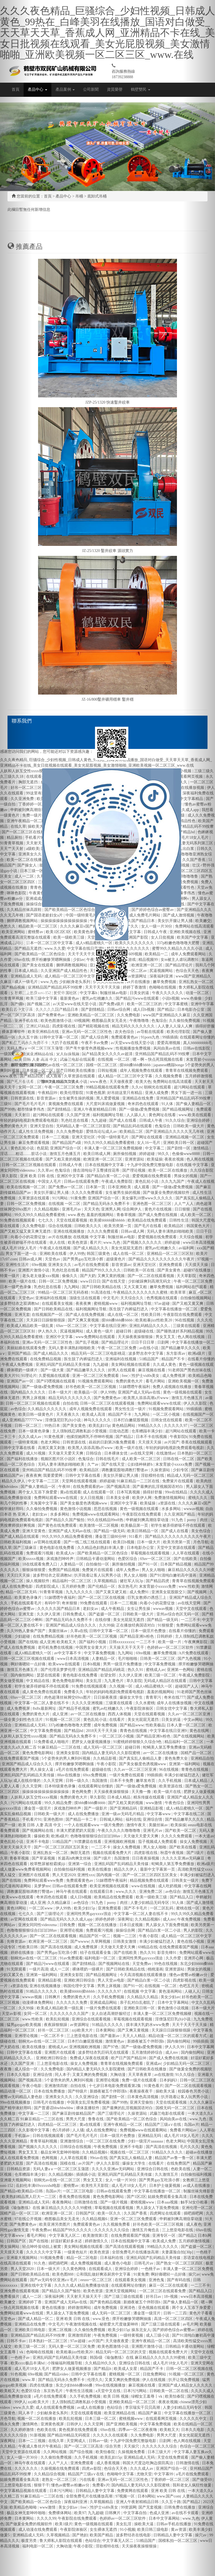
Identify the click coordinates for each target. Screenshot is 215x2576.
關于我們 (19, 1065)
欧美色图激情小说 (114, 2346)
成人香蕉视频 (108, 2463)
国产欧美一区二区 (181, 1830)
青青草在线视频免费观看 (122, 2063)
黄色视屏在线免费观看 (79, 2430)
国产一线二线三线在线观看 (87, 1542)
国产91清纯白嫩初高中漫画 (174, 1575)
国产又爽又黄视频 (84, 1320)
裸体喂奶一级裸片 (88, 1969)
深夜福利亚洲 (76, 2502)
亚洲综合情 (153, 1819)
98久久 (164, 1154)
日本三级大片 (160, 2452)
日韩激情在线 (86, 2202)
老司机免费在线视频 (56, 1647)
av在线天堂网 (142, 1453)
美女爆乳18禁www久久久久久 (148, 1198)
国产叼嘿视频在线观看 (56, 1381)
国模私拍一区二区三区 (178, 2541)
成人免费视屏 (174, 1376)
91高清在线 (101, 1292)
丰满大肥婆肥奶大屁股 (76, 1830)
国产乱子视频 (87, 1342)
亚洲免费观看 (171, 1265)
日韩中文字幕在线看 (83, 1475)
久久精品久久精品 (143, 1997)
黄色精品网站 (124, 1425)
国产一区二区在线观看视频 (151, 1276)
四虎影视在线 (146, 1853)
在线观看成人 (101, 2269)
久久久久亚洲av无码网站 (113, 2169)
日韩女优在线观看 (167, 1420)
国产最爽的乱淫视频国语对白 (158, 1487)
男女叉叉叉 (166, 1337)
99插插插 (154, 1775)
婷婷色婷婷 (105, 1919)
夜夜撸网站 (62, 2202)
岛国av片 (53, 2191)
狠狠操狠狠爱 (34, 1570)
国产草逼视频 (44, 1858)
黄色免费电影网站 (68, 1681)
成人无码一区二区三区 (103, 1747)
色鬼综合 (163, 1126)
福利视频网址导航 (108, 1115)
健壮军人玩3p (132, 1581)
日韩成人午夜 (151, 1120)
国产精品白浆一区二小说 (109, 1176)
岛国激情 (100, 1781)
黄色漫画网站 (171, 1991)
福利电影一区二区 (100, 1958)
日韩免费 (67, 1925)
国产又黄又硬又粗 (112, 1592)
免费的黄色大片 (130, 1381)
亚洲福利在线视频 (51, 1298)
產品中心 (63, 196)
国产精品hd (74, 1731)
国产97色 (111, 2047)
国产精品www (132, 1725)
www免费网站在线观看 (96, 1337)
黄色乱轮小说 (147, 1181)
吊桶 (79, 196)
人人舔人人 (136, 1115)
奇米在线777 (174, 1697)
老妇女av (40, 1514)
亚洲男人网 (111, 1209)
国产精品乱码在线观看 (133, 1126)
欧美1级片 (63, 2524)
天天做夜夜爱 (117, 2341)
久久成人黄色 (165, 1364)
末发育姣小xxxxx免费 (174, 1464)
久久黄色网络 (74, 2269)
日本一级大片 (60, 1392)
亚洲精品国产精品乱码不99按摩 (38, 2335)
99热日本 (52, 1425)
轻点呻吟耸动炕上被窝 (42, 2247)
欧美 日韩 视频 (116, 2396)
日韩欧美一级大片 (138, 1614)
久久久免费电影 (70, 1131)
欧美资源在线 (171, 1786)
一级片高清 (38, 1969)
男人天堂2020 (64, 1875)
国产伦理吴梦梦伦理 (59, 1670)
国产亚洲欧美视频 (122, 2424)
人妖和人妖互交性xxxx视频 (34, 1797)
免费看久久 (74, 1692)
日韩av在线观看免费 (82, 1181)
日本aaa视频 (168, 2202)
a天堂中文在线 (109, 2391)
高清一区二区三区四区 (174, 2319)
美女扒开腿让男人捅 (52, 1193)
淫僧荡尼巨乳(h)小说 (63, 1420)
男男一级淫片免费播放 (123, 1664)
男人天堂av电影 (112, 1980)
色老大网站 (51, 1442)
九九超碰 (99, 1120)
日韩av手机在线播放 (174, 2524)
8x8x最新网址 (45, 1708)
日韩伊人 (74, 2424)
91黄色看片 (153, 2086)
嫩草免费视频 (162, 1287)
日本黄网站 (106, 2030)
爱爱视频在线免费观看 (152, 1176)
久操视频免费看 (132, 2452)
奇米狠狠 (70, 1603)
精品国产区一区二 (95, 1936)
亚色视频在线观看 (154, 2308)
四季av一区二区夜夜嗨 (138, 2430)
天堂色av (53, 1259)
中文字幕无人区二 (65, 2235)
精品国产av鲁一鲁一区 (174, 2158)
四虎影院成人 (48, 1586)
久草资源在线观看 (34, 1198)
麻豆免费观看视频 (34, 1143)
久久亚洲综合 (87, 2097)
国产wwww (79, 1941)
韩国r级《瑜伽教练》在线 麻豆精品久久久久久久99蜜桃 (138, 2357)
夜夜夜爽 (84, 1303)
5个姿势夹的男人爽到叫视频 (66, 1758)
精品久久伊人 (126, 1869)
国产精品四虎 (158, 1581)
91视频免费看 (52, 2258)
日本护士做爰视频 (165, 2186)
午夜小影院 (107, 1764)
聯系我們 (38, 1065)
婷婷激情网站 (80, 2308)
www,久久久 (126, 1891)
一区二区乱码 (162, 1908)
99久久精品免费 (58, 1803)
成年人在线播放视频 (175, 1703)
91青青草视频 (51, 1592)
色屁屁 (42, 1148)
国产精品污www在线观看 (48, 1964)
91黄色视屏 (95, 1093)
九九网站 (72, 1287)
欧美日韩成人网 (97, 1154)
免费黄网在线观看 (133, 2491)
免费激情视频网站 (170, 1498)
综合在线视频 (60, 1226)
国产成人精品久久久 (91, 1248)
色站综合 (115, 2407)
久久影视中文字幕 (34, 2130)
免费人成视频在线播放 (172, 1387)
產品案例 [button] (65, 89)
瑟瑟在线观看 (49, 1675)
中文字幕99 (164, 2474)
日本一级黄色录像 (34, 1431)
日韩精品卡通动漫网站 (96, 1559)
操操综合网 (126, 1930)
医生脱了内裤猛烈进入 (129, 1309)
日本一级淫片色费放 (149, 1631)
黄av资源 (179, 2529)
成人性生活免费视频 (36, 1131)
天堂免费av (142, 1964)
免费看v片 (101, 2485)
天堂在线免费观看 (173, 2457)
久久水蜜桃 (145, 1703)
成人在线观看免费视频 (56, 2407)
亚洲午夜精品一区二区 (123, 2124)
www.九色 (112, 1242)
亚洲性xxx (86, 1875)
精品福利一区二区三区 (72, 1581)
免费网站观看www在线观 (159, 1403)
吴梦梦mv (42, 1886)
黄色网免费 (82, 1792)
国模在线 (68, 2163)
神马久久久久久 (98, 1420)
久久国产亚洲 (78, 1115)
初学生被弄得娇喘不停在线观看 (178, 1525)
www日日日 (90, 1281)
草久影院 (134, 1681)
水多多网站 (171, 1509)
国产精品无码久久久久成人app (67, 1919)
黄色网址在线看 (163, 1115)
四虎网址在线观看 (166, 2213)
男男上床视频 (34, 1398)
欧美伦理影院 (72, 1093)
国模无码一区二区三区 (176, 2108)
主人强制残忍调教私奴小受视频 (80, 1431)
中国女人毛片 (50, 1181)
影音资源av (47, 1098)
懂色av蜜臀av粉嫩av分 (70, 2485)
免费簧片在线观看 (178, 1481)
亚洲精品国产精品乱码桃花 (102, 1670)
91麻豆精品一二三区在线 (139, 1481)
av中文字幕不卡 (68, 1653)
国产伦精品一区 (102, 1586)
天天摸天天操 (150, 1442)
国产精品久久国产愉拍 (66, 1520)
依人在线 (57, 1242)
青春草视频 (126, 1215)
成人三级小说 (158, 2335)
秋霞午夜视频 (172, 1853)
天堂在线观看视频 (72, 1220)
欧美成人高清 (94, 1414)
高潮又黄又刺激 (52, 1448)
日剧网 (163, 1342)
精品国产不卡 (173, 1359)
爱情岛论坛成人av (102, 1131)
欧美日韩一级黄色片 (36, 1414)
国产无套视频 (150, 2507)
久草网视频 (101, 1941)
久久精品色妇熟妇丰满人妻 (101, 1548)
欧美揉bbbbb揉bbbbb (108, 1220)
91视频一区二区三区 (64, 1720)
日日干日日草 (143, 1342)
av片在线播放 (59, 1237)
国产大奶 (88, 1276)
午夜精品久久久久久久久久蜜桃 (141, 1292)
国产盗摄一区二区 (105, 1614)
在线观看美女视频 (58, 1303)
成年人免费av (128, 1570)
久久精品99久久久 (101, 2363)
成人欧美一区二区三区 (142, 1459)
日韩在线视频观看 (48, 2136)
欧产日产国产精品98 (129, 2058)
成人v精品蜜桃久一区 (33, 1653)
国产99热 (120, 2102)
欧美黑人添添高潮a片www (146, 1398)
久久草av (45, 1170)
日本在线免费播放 (50, 2091)
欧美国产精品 (102, 2535)
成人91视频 (36, 1453)
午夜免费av (41, 2230)
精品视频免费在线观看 (150, 1880)
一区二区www (41, 1908)
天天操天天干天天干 (127, 1647)
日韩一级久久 (78, 1781)
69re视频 (39, 1265)
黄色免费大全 (176, 1758)
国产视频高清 (118, 1487)
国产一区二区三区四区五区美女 (61, 1847)
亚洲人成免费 (157, 1093)
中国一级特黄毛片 (114, 1137)
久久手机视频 (170, 1781)
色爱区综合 (128, 1559)
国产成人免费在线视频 (158, 1215)
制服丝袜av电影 (122, 1237)
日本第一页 (96, 1187)
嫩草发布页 (146, 1781)
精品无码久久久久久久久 (70, 1398)
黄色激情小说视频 (76, 1509)
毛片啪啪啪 (128, 1658)
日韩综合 (94, 1453)
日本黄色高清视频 (143, 2097)
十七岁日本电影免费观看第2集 (115, 2086)
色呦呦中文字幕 (121, 2474)
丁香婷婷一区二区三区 (171, 2480)
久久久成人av (142, 2468)
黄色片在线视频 (158, 1209)
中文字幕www (159, 1814)
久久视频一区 (121, 1686)
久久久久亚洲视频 (88, 1703)
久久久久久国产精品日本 (59, 1609)
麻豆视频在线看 (152, 1370)
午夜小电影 (32, 2086)
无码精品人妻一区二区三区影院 (84, 1126)
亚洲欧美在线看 (53, 1254)
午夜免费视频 (106, 2147)
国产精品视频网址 (178, 1109)
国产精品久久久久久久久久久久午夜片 (162, 1259)
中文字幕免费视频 (100, 1653)
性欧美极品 (155, 1725)
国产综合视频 (81, 2452)
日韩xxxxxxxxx (121, 1642)
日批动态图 (119, 1431)
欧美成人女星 (126, 2369)
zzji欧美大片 (83, 2030)
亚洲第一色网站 (181, 1670)
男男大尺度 (76, 2119)
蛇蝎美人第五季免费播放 (165, 1747)
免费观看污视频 (40, 1553)
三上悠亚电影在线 (82, 2036)
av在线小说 (149, 1348)
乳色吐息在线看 (75, 1120)
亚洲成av (153, 2063)
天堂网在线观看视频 (80, 1481)
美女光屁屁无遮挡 (127, 1248)
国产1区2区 (136, 2197)
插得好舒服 (153, 1492)
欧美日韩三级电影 (153, 2529)
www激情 (154, 1803)
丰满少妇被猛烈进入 (182, 1775)
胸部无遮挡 (80, 1853)
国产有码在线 (179, 2280)
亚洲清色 (128, 2308)
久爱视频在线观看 (55, 1376)
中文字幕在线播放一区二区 (175, 1309)
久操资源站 (161, 1470)
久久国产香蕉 (136, 2213)
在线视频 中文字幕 (89, 1237)
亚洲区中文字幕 (71, 1176)
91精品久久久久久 (42, 1991)
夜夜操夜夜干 (141, 2091)
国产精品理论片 (115, 1342)
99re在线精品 (176, 1492)
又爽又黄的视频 (112, 1276)
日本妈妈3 (168, 2080)
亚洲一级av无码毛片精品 (123, 1814)
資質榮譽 (114, 89)
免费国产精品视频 (64, 1570)
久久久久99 (46, 2518)
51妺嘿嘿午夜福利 (135, 1387)
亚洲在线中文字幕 (36, 2285)
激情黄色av (115, 2041)
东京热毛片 (127, 1586)
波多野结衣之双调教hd (53, 1575)
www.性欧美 (33, 2019)
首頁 (15, 89)
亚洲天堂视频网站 (121, 2291)
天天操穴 (132, 2446)
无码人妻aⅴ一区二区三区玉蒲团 (61, 2169)
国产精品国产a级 (67, 1143)
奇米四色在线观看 (144, 1104)
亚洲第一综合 (80, 1864)
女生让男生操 (139, 1609)
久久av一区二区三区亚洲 (135, 1769)
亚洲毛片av (72, 1209)
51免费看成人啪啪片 (52, 1742)
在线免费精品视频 (46, 1359)
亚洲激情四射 (56, 2086)
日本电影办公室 (141, 1548)
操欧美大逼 (166, 2091)
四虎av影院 (92, 2468)
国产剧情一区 (179, 1148)
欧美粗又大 (67, 1642)
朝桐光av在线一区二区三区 (34, 1958)
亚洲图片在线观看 (34, 1875)
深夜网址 (125, 1919)
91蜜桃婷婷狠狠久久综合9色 (138, 1742)
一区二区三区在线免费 (106, 2141)
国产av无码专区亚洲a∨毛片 (54, 2280)
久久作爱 (174, 1958)
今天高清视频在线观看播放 (144, 1975)
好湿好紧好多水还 (67, 2241)
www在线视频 (143, 1886)
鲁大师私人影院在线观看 (61, 2541)
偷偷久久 (70, 1276)
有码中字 (52, 1603)
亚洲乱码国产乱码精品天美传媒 (63, 1364)
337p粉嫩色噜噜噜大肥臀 (70, 1725)
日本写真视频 (129, 1492)
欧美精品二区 (131, 1131)
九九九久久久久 (80, 1592)
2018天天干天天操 (102, 1731)
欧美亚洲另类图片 (55, 2224)
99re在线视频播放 (110, 2385)
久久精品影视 (105, 1758)
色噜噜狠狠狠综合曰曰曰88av (96, 1836)
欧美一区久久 (110, 2213)
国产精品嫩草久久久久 (181, 1348)
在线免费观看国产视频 (179, 1947)
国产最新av (110, 2036)
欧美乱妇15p (99, 1425)
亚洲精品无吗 (150, 2136)
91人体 (167, 1104)
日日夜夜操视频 (146, 1858)
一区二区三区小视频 (117, 1736)
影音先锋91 (167, 1953)
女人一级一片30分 (121, 2180)
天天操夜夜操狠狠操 (136, 1337)
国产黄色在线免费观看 (58, 1525)
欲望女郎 (108, 1675)
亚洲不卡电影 (38, 1842)
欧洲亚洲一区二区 (58, 2213)
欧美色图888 (63, 2274)
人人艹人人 (58, 2463)
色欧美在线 (181, 2169)
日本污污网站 (135, 2391)
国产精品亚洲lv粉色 (137, 1636)
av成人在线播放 (91, 2407)
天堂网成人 (76, 2441)
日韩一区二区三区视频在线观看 (33, 1403)
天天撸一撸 (141, 1792)
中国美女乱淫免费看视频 (89, 2102)
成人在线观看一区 (99, 1492)
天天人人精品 (134, 2036)
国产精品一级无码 (110, 1531)
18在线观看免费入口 (40, 1564)
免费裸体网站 (60, 2513)
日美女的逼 (171, 1720)
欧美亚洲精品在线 (120, 2413)
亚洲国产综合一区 (66, 1148)
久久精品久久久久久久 (48, 1409)
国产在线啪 (39, 2241)
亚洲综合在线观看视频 (92, 2019)
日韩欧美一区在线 (139, 1270)
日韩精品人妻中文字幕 (96, 2491)
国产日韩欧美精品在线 (102, 1287)
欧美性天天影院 (95, 2186)
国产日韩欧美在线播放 (148, 2069)
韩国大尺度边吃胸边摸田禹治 (148, 2463)
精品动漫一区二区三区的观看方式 (178, 2036)
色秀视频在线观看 (162, 1298)
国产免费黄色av (108, 1398)
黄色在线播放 (54, 2308)
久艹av (93, 1464)
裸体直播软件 (88, 2108)
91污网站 (60, 1198)
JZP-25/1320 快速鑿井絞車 (107, 402)
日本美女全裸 (118, 1498)
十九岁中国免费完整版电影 (150, 1165)
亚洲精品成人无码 (34, 2202)
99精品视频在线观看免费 (108, 1087)
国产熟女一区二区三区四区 (180, 2263)
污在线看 (87, 2480)
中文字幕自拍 (135, 2513)
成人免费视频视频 (86, 2263)
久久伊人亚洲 (49, 1614)
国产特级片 (78, 2091)
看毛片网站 (156, 1381)
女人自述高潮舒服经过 (111, 2014)
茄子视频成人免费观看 (158, 1842)
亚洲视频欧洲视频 (120, 1842)
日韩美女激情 (125, 1941)
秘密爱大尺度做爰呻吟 (119, 2324)
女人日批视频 (92, 1498)
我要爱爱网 (53, 1475)
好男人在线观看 (122, 1370)
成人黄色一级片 (100, 1331)
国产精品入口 (182, 1897)
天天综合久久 (132, 1298)
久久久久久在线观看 (111, 2435)
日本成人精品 (119, 1797)
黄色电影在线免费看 (57, 1548)
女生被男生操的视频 (77, 1098)
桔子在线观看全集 (96, 1953)
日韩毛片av (144, 2263)
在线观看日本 (102, 1891)
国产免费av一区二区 (66, 1187)
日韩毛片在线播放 (49, 2102)
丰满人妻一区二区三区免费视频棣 (113, 1148)
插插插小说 (86, 2174)
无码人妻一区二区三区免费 (72, 2346)
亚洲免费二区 (151, 1891)
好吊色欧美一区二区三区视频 (91, 1387)
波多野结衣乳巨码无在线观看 (104, 2052)
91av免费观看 (71, 1958)
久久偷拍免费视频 (42, 1509)
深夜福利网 (54, 2296)
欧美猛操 (154, 1159)
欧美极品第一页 (135, 1525)
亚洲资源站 (135, 1159)
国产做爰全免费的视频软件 (167, 1193)
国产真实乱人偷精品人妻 (141, 1758)
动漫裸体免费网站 (38, 2002)
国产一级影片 (96, 1808)
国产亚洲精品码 (124, 1808)
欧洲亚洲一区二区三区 (103, 1159)
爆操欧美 (41, 1836)
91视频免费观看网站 (96, 1381)
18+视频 (171, 2296)
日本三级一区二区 (101, 2419)
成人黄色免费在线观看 (42, 1692)
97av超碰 (162, 1303)
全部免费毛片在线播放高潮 (136, 2252)
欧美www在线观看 (64, 1664)
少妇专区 (181, 1470)
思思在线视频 (106, 1509)
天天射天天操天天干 (84, 2296)
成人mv (169, 1919)
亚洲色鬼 (157, 2280)
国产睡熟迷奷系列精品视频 (180, 1331)
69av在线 (108, 2430)
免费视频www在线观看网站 (96, 1514)
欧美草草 (178, 1292)
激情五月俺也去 (146, 2230)
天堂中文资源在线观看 (177, 1548)
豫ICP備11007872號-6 (60, 1082)
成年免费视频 (106, 1725)
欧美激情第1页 (96, 2235)
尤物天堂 (144, 2474)
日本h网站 (146, 2496)
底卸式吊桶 (97, 196)
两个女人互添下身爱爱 (38, 1492)
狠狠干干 (41, 2485)
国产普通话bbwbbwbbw (54, 2108)
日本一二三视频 (56, 1137)
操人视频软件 (38, 1581)
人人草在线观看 (74, 2158)
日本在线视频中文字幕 (105, 1165)
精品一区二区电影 (82, 2258)
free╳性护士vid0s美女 (141, 1376)
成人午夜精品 (113, 1609)
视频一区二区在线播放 (98, 1925)
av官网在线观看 (48, 1542)
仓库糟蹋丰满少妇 (147, 1431)
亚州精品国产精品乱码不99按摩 (50, 1470)
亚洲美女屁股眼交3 (168, 1592)
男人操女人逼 (42, 1769)
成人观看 (142, 1187)
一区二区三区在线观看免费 (163, 2291)
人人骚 (78, 2130)
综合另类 (113, 2446)
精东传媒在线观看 (149, 1797)
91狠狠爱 (166, 1625)
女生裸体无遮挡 (104, 2529)
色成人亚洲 (159, 2513)
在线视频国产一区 (48, 1315)
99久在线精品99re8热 (105, 1520)
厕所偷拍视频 (125, 1154)
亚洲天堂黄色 (34, 1531)
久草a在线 (79, 1631)
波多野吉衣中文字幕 (146, 1353)
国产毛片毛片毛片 (82, 2136)
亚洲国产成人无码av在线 (139, 1392)
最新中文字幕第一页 (158, 1869)
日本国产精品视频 (176, 1564)
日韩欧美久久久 (88, 1226)
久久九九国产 (173, 1181)
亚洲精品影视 (152, 1808)
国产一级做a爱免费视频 (140, 1109)
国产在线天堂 (114, 1281)
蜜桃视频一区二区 (125, 2374)
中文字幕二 (155, 1148)
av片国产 (171, 1442)
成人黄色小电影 (118, 2263)
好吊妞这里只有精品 (125, 1093)
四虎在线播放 (41, 2385)
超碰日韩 (124, 1331)
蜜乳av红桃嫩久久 (161, 1248)
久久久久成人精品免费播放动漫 (82, 2285)
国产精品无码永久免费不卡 (107, 1204)
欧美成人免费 (164, 2241)
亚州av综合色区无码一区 (178, 1614)
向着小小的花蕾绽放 (158, 1603)
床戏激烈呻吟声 (60, 1559)
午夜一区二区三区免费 (64, 1087)
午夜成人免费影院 (117, 1181)
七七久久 (46, 1220)
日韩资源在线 (74, 1442)
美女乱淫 (94, 1681)
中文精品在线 (38, 1681)
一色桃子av (151, 2269)
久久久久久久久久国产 (70, 2014)
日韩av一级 (98, 2441)
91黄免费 (78, 1198)
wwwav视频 (163, 1609)
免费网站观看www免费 (44, 1880)
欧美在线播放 (100, 1869)
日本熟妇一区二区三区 (49, 2341)
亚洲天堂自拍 (42, 1126)
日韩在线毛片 (108, 1459)
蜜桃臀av (71, 2186)
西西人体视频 (120, 1714)
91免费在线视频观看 (90, 1686)
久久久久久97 (176, 1425)
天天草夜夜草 (140, 2075)
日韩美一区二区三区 (158, 1658)
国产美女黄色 (169, 1270)
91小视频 (127, 2529)
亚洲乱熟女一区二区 (51, 1853)
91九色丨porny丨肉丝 (110, 1903)
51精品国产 (149, 1359)
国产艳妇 (80, 2535)
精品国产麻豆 (150, 2413)
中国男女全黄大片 (92, 1647)
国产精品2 (125, 1437)
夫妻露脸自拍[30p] (177, 2252)
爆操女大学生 (131, 1697)
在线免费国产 (179, 2163)
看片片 (95, 1242)
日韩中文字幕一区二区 (109, 1631)
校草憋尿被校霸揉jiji (48, 1864)
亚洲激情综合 (72, 2141)
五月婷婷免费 (74, 1586)
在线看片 (117, 1720)
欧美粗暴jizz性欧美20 (154, 1320)
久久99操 (106, 1625)
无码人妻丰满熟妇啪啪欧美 (170, 1231)
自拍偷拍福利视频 (70, 1869)
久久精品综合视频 (50, 2474)
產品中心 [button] (37, 89)
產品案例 (19, 1073)
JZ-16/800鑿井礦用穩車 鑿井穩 (107, 699)
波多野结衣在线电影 (134, 2535)
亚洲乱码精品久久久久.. (150, 1326)
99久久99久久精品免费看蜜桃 (110, 1143)
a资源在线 (167, 1503)
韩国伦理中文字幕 (79, 1986)
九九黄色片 (114, 1681)
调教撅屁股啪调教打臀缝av (125, 1470)
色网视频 (50, 2158)
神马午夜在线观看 (72, 1891)
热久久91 (136, 1670)
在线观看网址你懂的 (96, 1786)
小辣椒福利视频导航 (65, 2363)
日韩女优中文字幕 (172, 1708)
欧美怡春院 (175, 2396)
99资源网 (128, 2507)
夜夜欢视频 (174, 1159)
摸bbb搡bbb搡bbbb (117, 1320)
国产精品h (103, 2369)
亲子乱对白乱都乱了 (138, 2002)
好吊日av (154, 2296)
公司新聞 (91, 89)
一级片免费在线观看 (127, 1775)
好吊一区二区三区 (54, 2030)
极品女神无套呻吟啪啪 (61, 2152)
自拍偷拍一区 (98, 1564)
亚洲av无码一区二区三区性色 (48, 1342)
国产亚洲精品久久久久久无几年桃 (175, 1131)
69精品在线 (148, 1947)
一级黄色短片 (76, 2252)
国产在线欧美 (126, 1953)
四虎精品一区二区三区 (58, 2124)
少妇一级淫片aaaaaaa (146, 2141)
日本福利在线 (112, 2258)
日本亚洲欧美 (120, 1187)
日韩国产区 (86, 2213)
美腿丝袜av (58, 1631)
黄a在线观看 (70, 1492)
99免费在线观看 (94, 1603)
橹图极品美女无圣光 (62, 2219)
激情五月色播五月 (65, 1154)
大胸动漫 (118, 2075)
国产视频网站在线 (38, 1830)
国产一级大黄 (53, 1370)
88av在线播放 (69, 1775)
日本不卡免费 (122, 1781)
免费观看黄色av (80, 1880)
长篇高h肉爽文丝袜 (75, 1858)
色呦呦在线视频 (40, 2352)
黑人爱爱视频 (108, 1098)
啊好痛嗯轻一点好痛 (169, 2274)
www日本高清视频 (73, 1658)
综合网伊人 (132, 1209)
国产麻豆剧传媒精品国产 (74, 2113)
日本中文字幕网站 (174, 2002)
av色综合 (173, 1891)
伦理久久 (95, 2380)
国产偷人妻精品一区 (39, 1487)
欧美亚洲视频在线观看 (110, 1886)
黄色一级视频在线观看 (140, 1509)
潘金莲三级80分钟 (111, 1536)
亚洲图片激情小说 (34, 1270)
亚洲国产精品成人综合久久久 (71, 1625)
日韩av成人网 (133, 1231)
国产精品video (56, 2374)
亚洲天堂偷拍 (142, 2102)
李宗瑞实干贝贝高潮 (143, 2407)
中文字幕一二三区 (44, 1481)
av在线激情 (163, 2075)
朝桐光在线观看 (158, 1087)
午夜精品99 (48, 1093)
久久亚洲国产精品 (180, 1514)
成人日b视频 (81, 1897)
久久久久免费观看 (87, 1193)
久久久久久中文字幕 (44, 2252)
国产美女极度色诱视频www (84, 1503)
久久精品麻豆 (59, 1903)
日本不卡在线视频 (152, 1437)
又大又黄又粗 (136, 1287)
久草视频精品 (106, 1581)
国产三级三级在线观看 (124, 2296)
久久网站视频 (55, 2452)
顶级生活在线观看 (85, 1298)
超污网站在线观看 (49, 1115)
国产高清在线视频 (57, 1947)
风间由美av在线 (174, 2119)
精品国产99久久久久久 (102, 1270)
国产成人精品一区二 (36, 2319)
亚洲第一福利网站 (42, 1975)
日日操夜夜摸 (106, 1697)
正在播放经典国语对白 (136, 1625)
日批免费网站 (155, 2374)
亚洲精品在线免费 (138, 1098)
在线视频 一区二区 (64, 1204)
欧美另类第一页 (118, 1226)
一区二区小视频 (166, 1414)
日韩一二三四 (175, 2313)
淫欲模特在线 (153, 1475)
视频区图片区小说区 (59, 1459)
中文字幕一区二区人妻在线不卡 (42, 1703)
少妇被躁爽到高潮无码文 (150, 1281)
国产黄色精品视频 (106, 2302)
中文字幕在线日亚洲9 (109, 1326)
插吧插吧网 (58, 2263)
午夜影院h (178, 1437)
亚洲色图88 (53, 1819)
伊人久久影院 (108, 2163)
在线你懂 (103, 1620)
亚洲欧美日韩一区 (179, 1143)
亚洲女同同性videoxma (38, 1925)
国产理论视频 (134, 1170)
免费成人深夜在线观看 (90, 2058)
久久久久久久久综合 (112, 2230)
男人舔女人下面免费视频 (167, 1925)
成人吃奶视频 (170, 1886)
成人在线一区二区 (129, 1254)
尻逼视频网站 (72, 1331)
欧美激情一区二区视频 (99, 1525)
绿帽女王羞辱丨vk (147, 2396)
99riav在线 (99, 2158)
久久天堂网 (53, 1781)
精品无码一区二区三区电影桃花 (99, 1353)
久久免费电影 (34, 1226)
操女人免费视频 (127, 1847)
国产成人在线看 (123, 1120)
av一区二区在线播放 (88, 1714)
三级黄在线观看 (119, 1703)
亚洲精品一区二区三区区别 (170, 1254)
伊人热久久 (48, 1331)
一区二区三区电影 (78, 2191)
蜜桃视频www (106, 1303)
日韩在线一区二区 (179, 1459)
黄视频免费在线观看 (66, 1104)
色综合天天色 (116, 2468)
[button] (16, 1288)
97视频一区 (125, 2496)
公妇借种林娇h (140, 1464)
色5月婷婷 (61, 2130)
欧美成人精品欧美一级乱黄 (60, 2008)
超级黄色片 (116, 1259)
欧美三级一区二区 (161, 1675)
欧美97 (80, 2513)
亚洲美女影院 (68, 1753)
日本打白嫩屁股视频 (131, 1420)
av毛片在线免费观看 (92, 1265)
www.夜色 (76, 1215)
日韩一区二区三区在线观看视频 (108, 1403)
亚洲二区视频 (60, 2330)
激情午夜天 (136, 1825)
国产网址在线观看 (147, 1137)
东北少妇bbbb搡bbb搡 (75, 2385)
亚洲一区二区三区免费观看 (96, 1376)
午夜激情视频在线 (82, 2324)
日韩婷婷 (165, 1636)
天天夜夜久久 (68, 1414)
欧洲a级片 (59, 1836)
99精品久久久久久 (163, 2247)
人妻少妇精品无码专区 (150, 1903)
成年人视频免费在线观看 (91, 1409)
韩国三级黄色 (99, 1254)
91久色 (40, 2263)
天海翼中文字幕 (44, 1503)
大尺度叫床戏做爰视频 (106, 1104)
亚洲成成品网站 (104, 2002)
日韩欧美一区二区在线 (169, 2391)
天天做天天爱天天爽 (66, 1453)
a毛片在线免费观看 (73, 1769)
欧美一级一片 (170, 1642)
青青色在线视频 (134, 1731)
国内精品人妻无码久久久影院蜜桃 (111, 1753)
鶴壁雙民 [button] (140, 89)
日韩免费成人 (74, 1614)
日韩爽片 (53, 1997)
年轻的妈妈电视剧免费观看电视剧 (175, 1448)
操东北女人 (141, 2330)
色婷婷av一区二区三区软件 (170, 1647)
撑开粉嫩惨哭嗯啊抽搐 (75, 1764)
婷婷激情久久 (97, 2241)
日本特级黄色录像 (60, 1786)
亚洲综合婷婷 (127, 2269)
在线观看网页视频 (162, 2419)
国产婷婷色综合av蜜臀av (174, 2330)
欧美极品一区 (86, 1392)
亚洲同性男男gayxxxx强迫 (89, 1914)
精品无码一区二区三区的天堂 (121, 2352)
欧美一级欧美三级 (152, 1897)
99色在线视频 (166, 1964)
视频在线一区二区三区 (130, 2152)
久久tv (136, 1087)
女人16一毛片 (149, 1143)
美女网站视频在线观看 (131, 1364)
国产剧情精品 (59, 1109)
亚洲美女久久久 (59, 2097)
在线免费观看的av (89, 1487)
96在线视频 (169, 1769)
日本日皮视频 (131, 1925)
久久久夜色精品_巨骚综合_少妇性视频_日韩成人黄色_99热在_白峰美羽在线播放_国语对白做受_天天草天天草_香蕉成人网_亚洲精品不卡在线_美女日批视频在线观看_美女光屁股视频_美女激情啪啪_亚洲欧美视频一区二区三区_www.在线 (107, 32)
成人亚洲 (47, 1642)
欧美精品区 (174, 1226)
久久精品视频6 (47, 1209)
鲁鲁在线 (96, 2119)
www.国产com (168, 2496)
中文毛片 (111, 1298)
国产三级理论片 (51, 1914)
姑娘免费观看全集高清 (168, 2197)
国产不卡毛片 (136, 1908)
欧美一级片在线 (130, 1448)
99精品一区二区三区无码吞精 (63, 1292)
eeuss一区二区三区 (96, 2280)
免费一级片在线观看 (140, 2080)
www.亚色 (101, 2319)
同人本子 (62, 2075)
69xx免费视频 (95, 1775)
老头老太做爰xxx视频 (41, 1276)
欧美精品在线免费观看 (148, 1220)
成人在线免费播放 (84, 1814)
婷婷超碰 (147, 1154)
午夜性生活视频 (80, 2391)
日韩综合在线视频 (76, 2147)
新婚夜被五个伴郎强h (146, 2041)
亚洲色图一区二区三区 (152, 1204)
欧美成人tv (66, 1553)
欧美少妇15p (85, 1908)
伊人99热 (77, 1254)
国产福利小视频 (93, 1642)
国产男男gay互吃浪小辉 (83, 1259)
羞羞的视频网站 (100, 1215)
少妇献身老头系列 (53, 2413)
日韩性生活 (179, 1220)
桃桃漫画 (155, 1969)
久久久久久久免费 (72, 2002)
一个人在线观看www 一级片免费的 (94, 1825)
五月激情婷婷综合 (147, 2052)
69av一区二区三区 (72, 1326)
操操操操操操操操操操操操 (46, 1792)
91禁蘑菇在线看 (88, 1842)
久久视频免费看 (117, 2224)
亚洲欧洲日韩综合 (80, 1980)
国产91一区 (148, 1564)
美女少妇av (170, 1997)
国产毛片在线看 (148, 1226)
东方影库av (176, 1353)
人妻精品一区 (72, 1564)
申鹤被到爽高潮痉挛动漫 (148, 1520)
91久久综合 (175, 1120)
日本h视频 (92, 1664)
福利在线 (133, 1819)
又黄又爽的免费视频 (90, 2075)
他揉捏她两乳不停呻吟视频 (90, 1437)
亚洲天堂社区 (84, 1137)
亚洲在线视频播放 (69, 1231)
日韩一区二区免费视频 (59, 1281)
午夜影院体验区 (140, 1708)
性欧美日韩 (151, 1315)
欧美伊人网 (142, 1498)
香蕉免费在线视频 (75, 2197)
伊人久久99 (175, 2047)
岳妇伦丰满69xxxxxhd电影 (39, 2186)
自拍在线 (70, 1403)
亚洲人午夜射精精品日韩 (95, 1109)
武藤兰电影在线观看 (168, 2113)
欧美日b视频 (124, 1542)
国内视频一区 (108, 1875)
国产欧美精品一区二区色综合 (103, 1553)
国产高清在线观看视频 (125, 2247)
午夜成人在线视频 (55, 1248)
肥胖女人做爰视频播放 (92, 1742)
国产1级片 (103, 1858)
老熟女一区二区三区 (60, 2480)
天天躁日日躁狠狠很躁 (46, 1320)
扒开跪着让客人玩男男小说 (98, 1575)
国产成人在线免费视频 (86, 1315)
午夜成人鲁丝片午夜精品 (40, 2446)
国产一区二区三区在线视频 (102, 1597)
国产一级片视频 (114, 2202)
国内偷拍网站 (179, 2041)
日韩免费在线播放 (180, 2507)
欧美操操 (178, 1825)
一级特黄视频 (132, 2335)
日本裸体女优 (116, 1453)
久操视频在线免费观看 (61, 2468)
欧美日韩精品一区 (143, 1531)
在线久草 (56, 2441)
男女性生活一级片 (131, 1409)
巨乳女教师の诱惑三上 (148, 1597)
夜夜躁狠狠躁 (56, 2025)
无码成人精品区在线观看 (166, 1681)
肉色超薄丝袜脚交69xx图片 (68, 1697)
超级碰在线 (144, 1331)
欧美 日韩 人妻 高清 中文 (40, 1825)
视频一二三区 (125, 1936)
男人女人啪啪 (154, 1570)
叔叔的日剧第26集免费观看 (112, 1442)
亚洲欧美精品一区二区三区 (133, 2402)
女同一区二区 (36, 2014)
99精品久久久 (150, 1425)
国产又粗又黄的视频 (64, 1159)
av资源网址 (80, 2025)
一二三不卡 (146, 1642)
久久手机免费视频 (109, 1997)
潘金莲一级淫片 (38, 1808)
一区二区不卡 (53, 2036)
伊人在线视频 (154, 2380)
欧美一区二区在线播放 (168, 1170)
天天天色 (91, 1209)
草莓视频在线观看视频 (151, 1553)
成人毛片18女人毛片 (182, 2136)
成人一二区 (60, 1969)
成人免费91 (139, 1592)
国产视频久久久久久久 (143, 1242)
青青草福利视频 (44, 2141)
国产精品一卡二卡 (82, 1819)
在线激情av (165, 1453)
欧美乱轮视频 (58, 2019)
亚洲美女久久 (60, 1265)
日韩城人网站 (111, 1819)
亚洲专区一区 (164, 2235)
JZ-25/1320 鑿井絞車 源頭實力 (107, 551)
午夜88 (64, 1487)
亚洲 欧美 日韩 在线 (37, 1176)
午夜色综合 (175, 1803)
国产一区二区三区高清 (84, 2446)
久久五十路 (171, 2502)
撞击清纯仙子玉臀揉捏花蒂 (97, 1170)
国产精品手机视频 (75, 1708)
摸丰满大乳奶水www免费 (148, 2025)
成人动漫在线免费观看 (38, 2529)
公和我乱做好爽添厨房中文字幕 (104, 2274)
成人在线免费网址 (102, 2130)
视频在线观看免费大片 (112, 1853)
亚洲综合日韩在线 (153, 2169)
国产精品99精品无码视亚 (69, 2435)
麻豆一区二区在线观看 (169, 2285)
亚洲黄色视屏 (53, 2424)
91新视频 (38, 2435)
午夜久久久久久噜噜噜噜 (119, 1830)
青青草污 (154, 1697)
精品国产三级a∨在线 (163, 2124)
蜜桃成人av (155, 1670)
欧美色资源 (78, 1242)
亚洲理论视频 (72, 1930)
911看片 (136, 1536)
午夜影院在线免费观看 (142, 1514)
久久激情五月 (167, 2174)
